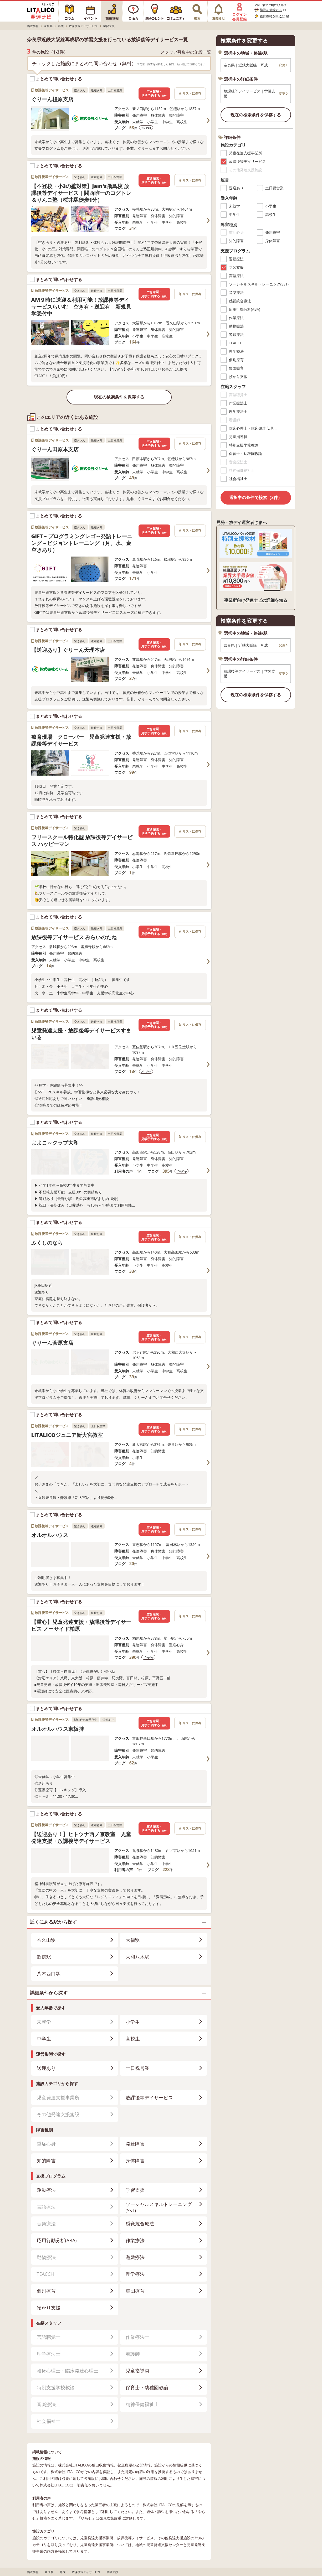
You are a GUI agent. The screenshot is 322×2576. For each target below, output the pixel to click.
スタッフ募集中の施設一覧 (186, 52)
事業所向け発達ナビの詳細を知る (255, 600)
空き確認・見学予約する (154, 93)
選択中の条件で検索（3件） (255, 497)
